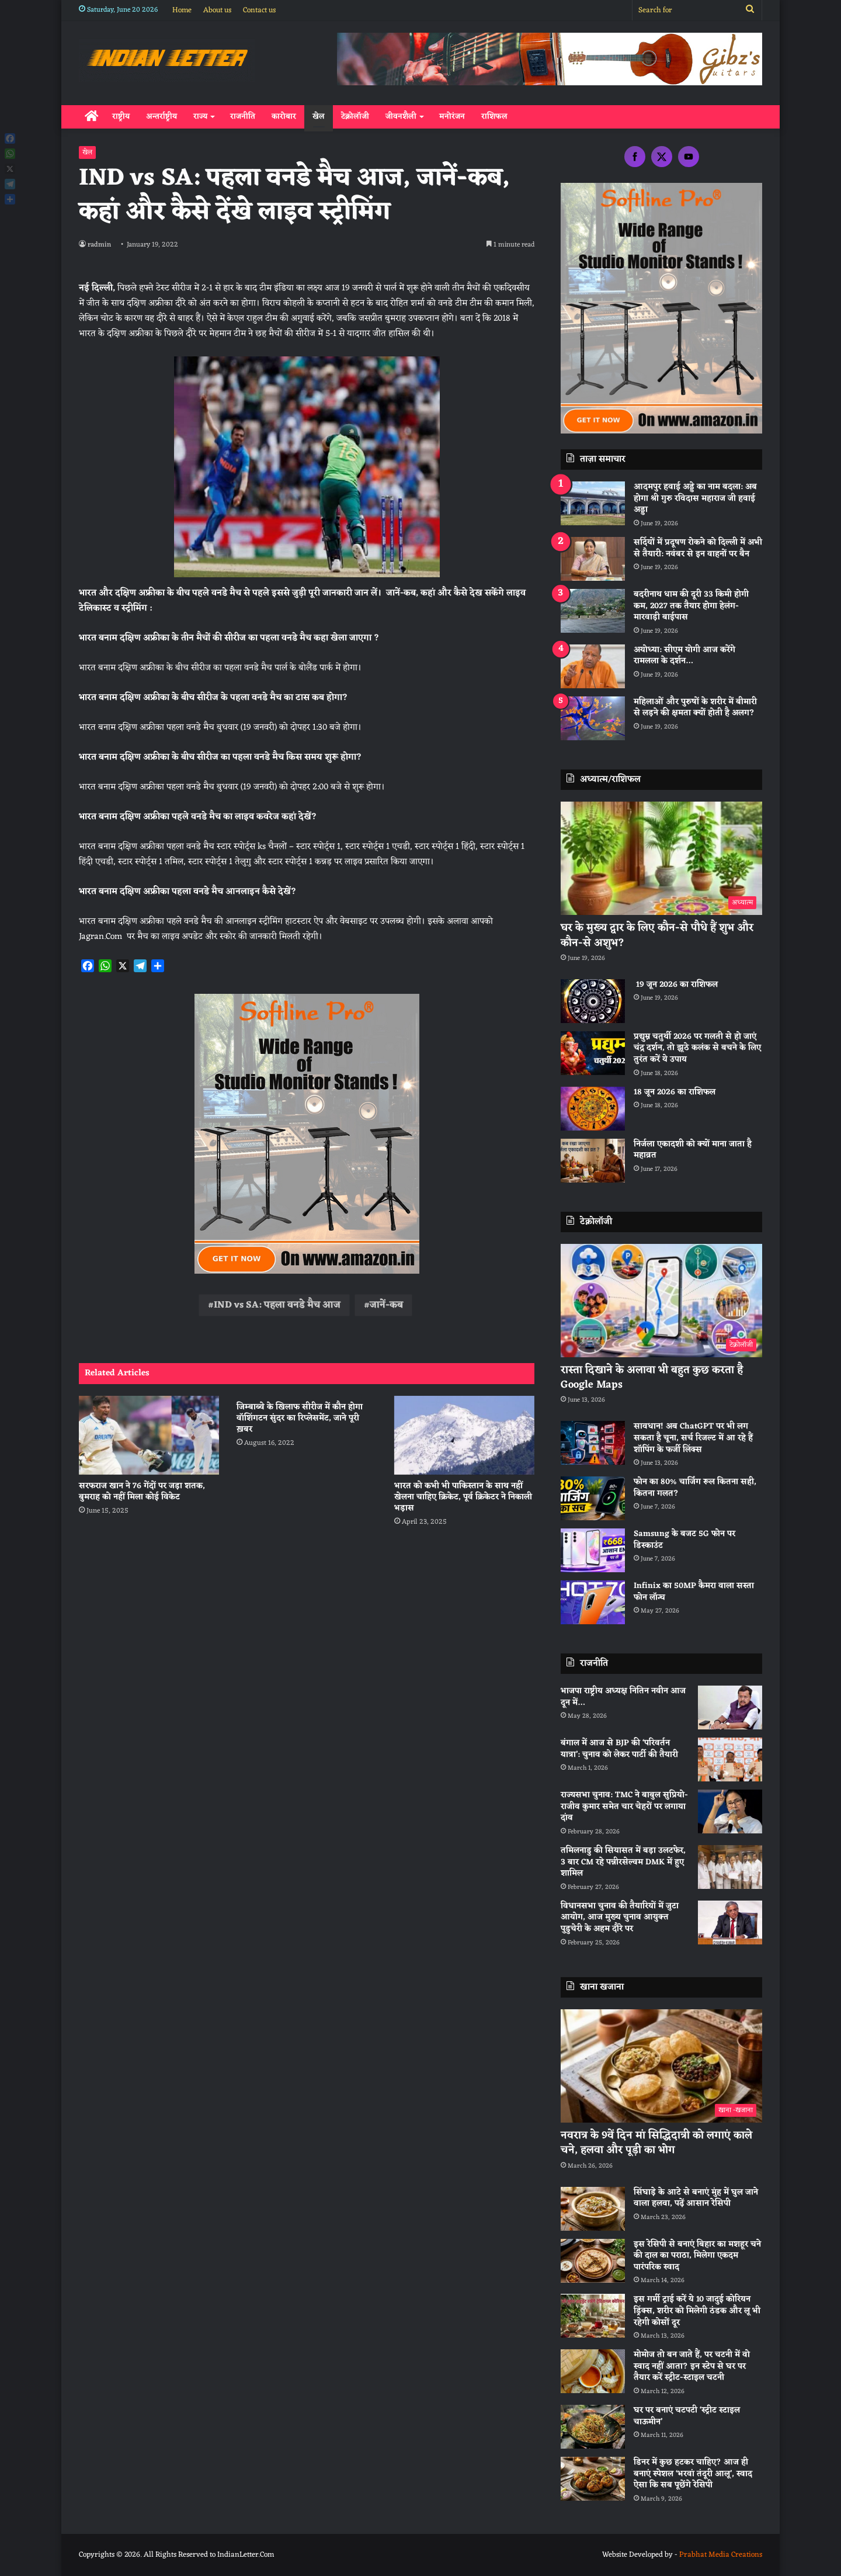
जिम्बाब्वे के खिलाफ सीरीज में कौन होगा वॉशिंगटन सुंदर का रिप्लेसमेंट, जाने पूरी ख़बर (300, 1418)
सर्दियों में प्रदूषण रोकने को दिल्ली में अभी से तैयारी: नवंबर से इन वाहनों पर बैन (698, 548)
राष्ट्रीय (121, 116)
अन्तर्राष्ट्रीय (161, 116)
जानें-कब (386, 1305)
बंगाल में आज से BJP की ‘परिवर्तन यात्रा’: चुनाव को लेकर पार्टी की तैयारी (619, 1749)
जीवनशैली (400, 116)
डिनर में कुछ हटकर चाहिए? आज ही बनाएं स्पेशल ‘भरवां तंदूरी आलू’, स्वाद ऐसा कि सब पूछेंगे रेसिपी (693, 2473)
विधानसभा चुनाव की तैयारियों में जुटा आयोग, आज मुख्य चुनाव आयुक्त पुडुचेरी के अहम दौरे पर (620, 1917)
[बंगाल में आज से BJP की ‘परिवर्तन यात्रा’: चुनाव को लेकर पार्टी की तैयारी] (730, 1759)
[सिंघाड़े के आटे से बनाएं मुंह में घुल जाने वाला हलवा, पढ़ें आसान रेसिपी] (593, 2209)
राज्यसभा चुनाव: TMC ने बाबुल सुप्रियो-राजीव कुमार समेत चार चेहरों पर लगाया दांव (624, 1806)
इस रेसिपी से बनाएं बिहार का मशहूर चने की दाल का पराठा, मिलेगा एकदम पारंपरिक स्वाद (697, 2256)
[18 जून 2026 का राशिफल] (593, 1109)
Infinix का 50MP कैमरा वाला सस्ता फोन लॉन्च (694, 1592)
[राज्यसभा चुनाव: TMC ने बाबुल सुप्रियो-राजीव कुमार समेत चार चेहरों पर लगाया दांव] (730, 1811)
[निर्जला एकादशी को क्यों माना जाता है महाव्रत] (593, 1161)
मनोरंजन (452, 116)
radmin (100, 244)
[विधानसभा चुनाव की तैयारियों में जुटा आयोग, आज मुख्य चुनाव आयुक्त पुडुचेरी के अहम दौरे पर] (730, 1922)
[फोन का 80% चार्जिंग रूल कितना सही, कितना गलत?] (593, 1498)
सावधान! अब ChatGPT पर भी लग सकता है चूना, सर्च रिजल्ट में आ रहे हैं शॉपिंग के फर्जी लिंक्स (693, 1438)
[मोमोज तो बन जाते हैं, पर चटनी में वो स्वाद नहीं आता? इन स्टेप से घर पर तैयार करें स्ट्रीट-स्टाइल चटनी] (593, 2371)
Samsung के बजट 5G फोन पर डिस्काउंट (684, 1540)
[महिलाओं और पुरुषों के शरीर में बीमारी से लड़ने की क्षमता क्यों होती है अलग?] (593, 718)
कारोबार (284, 116)
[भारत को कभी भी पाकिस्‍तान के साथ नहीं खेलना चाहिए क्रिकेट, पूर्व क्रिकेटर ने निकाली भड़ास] (464, 1435)
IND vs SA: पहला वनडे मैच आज (277, 1305)
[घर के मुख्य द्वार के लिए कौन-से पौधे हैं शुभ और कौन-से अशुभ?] (661, 859)
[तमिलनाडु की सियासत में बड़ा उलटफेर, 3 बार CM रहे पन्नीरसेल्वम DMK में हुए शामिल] (730, 1867)
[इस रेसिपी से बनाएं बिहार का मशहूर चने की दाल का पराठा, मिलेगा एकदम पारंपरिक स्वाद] (593, 2261)
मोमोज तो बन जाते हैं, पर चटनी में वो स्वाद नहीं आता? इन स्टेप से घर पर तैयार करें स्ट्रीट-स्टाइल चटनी (692, 2366)
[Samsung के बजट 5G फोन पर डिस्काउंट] (593, 1550)
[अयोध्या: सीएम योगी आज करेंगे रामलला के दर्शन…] (593, 666)
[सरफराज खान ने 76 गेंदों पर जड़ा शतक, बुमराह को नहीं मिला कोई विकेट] (149, 1435)
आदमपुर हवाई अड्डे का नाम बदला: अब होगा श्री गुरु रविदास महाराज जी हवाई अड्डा (695, 498)
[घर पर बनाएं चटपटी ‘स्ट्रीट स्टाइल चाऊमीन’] (593, 2427)
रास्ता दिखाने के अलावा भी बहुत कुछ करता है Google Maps (652, 1377)
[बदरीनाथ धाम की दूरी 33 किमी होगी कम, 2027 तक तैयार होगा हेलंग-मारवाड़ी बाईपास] (593, 611)
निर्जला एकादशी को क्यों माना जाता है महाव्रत (693, 1150)
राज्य (200, 116)
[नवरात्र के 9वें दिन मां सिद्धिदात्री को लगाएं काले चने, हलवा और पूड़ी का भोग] (661, 2066)
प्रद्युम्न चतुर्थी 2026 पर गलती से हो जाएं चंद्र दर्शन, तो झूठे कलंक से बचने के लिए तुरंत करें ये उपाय (697, 1048)
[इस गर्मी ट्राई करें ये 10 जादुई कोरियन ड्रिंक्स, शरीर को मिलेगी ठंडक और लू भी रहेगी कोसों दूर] (593, 2316)
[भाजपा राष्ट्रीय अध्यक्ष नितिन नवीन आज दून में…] (730, 1707)
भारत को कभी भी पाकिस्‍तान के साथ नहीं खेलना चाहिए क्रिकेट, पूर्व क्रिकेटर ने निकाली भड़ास (463, 1497)
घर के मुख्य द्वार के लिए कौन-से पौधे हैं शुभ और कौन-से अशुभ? (657, 935)
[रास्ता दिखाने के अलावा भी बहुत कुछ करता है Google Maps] (661, 1301)
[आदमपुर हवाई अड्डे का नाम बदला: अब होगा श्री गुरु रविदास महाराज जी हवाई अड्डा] (593, 503)
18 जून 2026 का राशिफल (674, 1092)
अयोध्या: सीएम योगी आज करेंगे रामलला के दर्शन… (684, 656)
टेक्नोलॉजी (355, 116)
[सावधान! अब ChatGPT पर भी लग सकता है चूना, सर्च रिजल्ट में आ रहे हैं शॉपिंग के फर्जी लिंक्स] (593, 1443)
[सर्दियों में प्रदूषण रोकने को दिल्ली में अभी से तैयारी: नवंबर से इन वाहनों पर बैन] (593, 559)
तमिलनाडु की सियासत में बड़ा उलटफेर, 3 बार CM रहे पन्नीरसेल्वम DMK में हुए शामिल (623, 1862)
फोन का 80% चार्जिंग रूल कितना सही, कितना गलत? (695, 1488)
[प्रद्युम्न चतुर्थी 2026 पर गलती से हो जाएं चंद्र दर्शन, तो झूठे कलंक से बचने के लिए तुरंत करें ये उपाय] (593, 1053)
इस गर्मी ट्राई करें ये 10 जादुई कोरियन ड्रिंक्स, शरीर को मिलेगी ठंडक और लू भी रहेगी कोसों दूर (697, 2310)
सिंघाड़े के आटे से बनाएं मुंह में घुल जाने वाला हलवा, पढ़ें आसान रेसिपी (696, 2198)
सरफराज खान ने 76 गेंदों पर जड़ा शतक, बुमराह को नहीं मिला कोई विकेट (142, 1491)
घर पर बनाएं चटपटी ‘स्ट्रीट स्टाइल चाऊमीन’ (687, 2416)
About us (217, 10)
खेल (318, 116)
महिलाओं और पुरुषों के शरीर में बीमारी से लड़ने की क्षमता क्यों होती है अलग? (695, 708)
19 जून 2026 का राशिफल (676, 984)
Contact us (259, 10)
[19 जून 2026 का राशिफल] (593, 1001)
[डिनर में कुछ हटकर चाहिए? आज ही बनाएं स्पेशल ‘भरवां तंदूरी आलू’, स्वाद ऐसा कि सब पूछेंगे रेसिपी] (593, 2479)
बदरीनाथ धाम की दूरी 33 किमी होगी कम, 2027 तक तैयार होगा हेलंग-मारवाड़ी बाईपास (691, 606)
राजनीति (242, 116)
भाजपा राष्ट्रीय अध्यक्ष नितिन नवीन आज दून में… (623, 1697)
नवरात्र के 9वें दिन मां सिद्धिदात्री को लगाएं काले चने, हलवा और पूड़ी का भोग (656, 2142)
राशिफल (494, 116)
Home (182, 10)
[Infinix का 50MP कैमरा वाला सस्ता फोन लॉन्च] (593, 1602)
